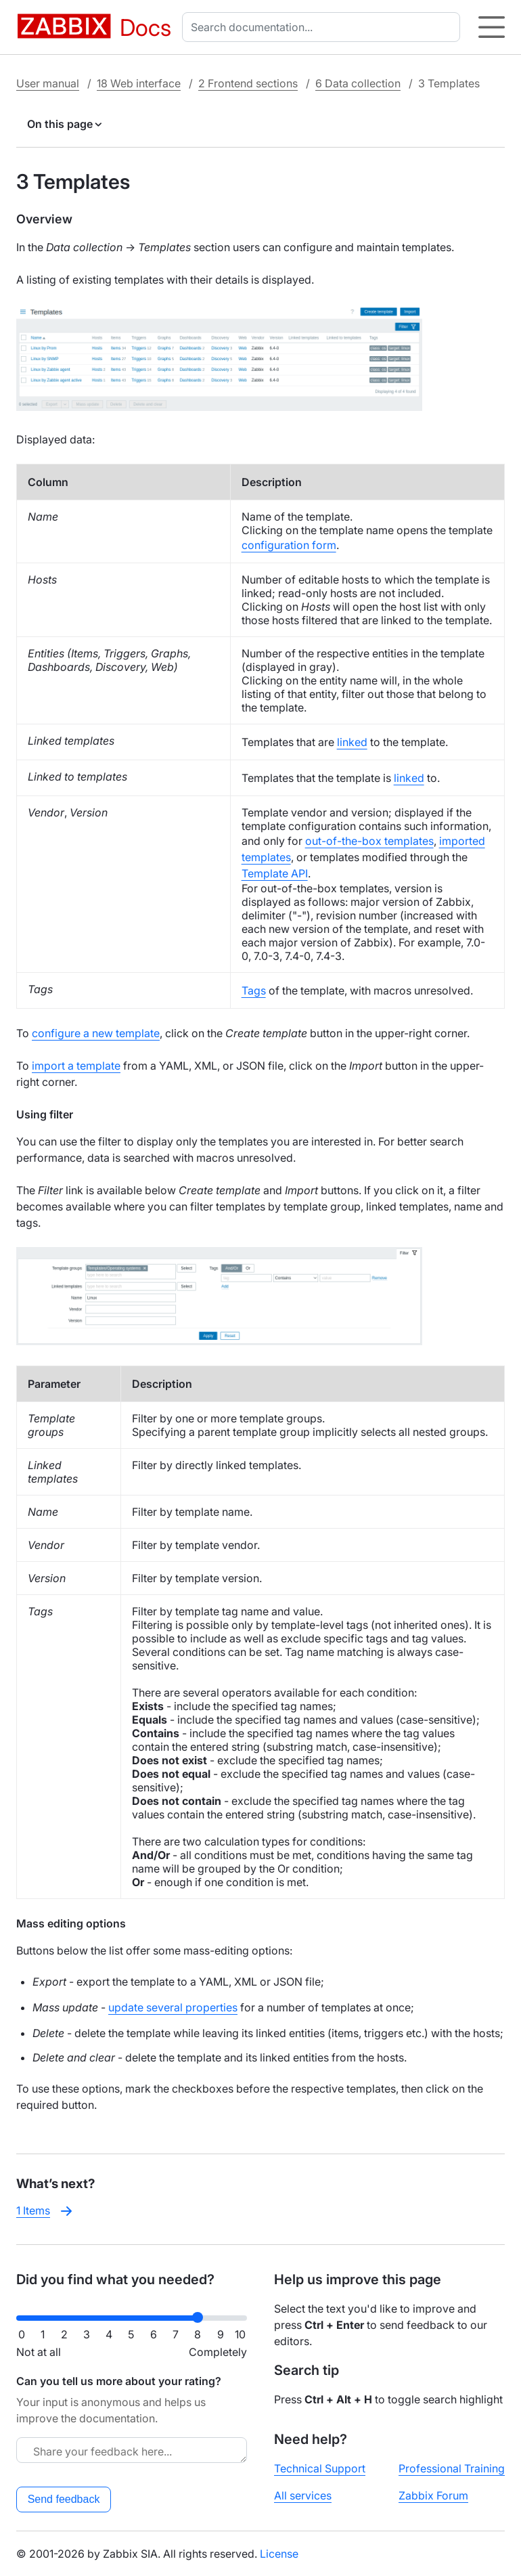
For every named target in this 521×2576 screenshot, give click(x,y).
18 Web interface (139, 83)
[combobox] (324, 27)
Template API (275, 873)
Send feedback (64, 2499)
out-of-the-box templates (369, 841)
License (279, 2553)
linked (352, 742)
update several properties (172, 2007)
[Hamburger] (491, 27)
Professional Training (452, 2468)
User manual (47, 83)
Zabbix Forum (433, 2495)
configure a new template (96, 1033)
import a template (76, 1065)
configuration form (289, 545)
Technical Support (319, 2468)
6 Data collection (358, 83)
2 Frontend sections (248, 83)
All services (303, 2495)
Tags (254, 990)
